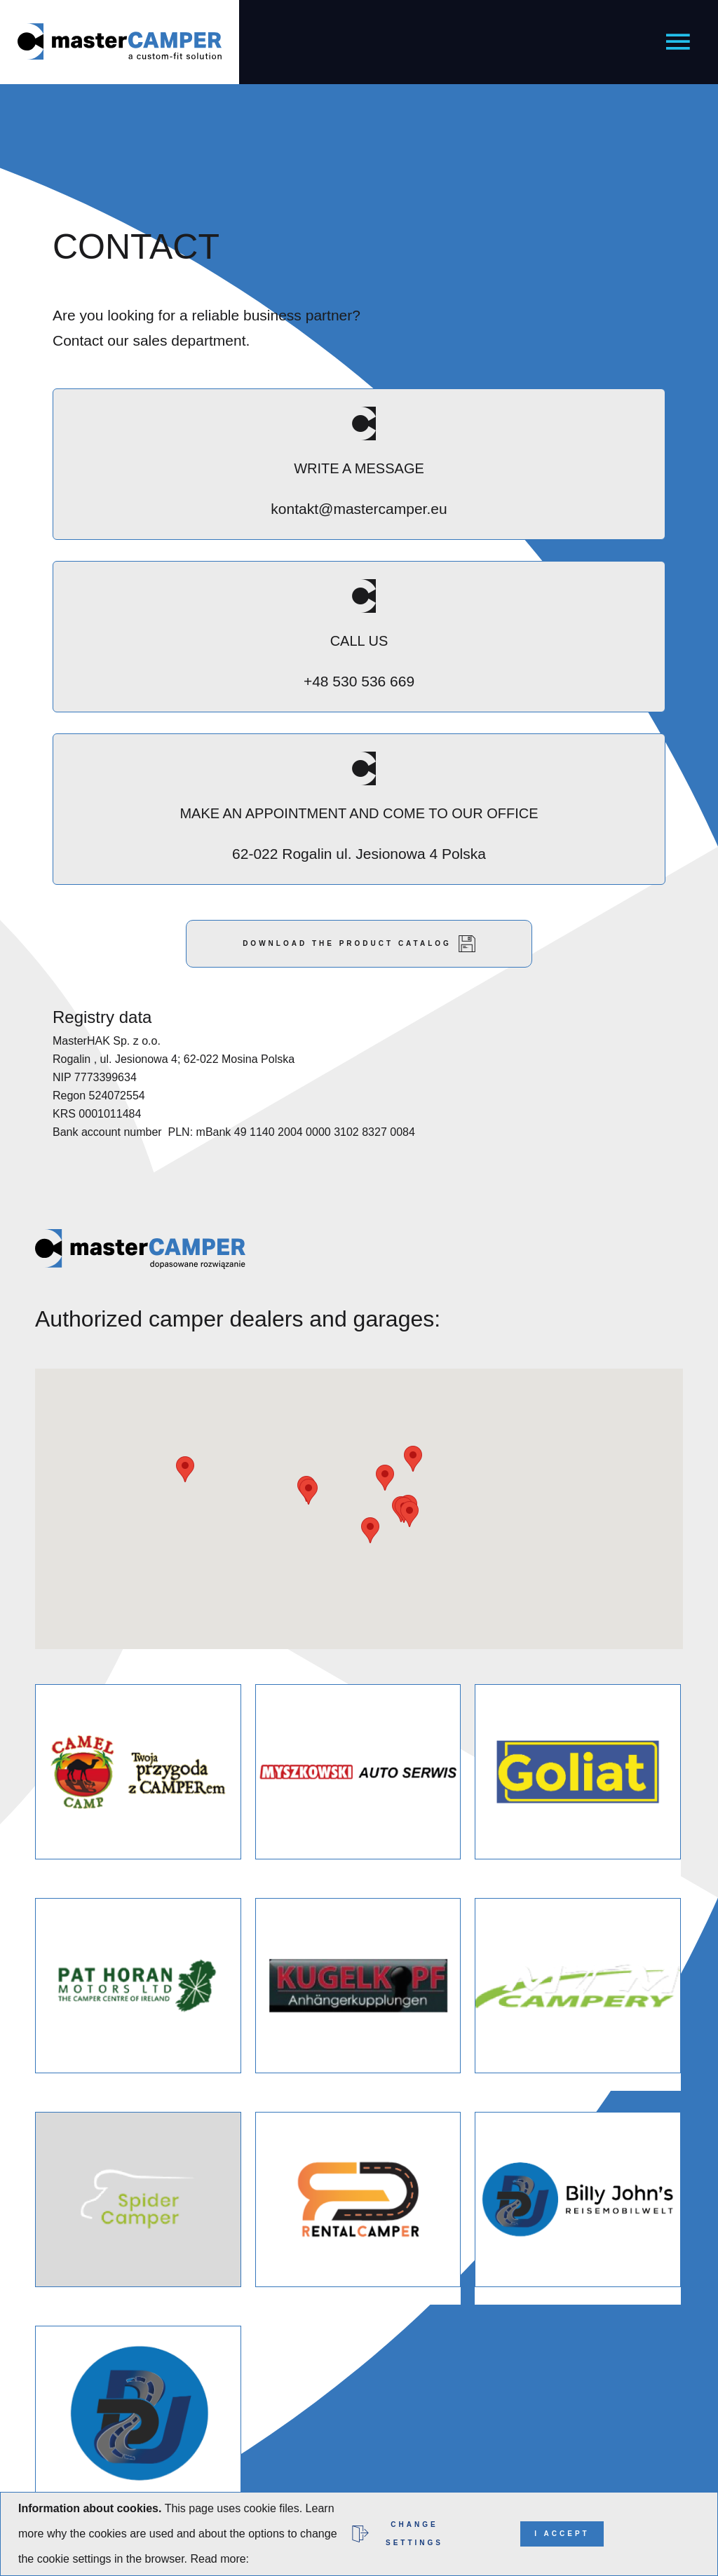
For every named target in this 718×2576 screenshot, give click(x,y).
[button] (413, 1459)
